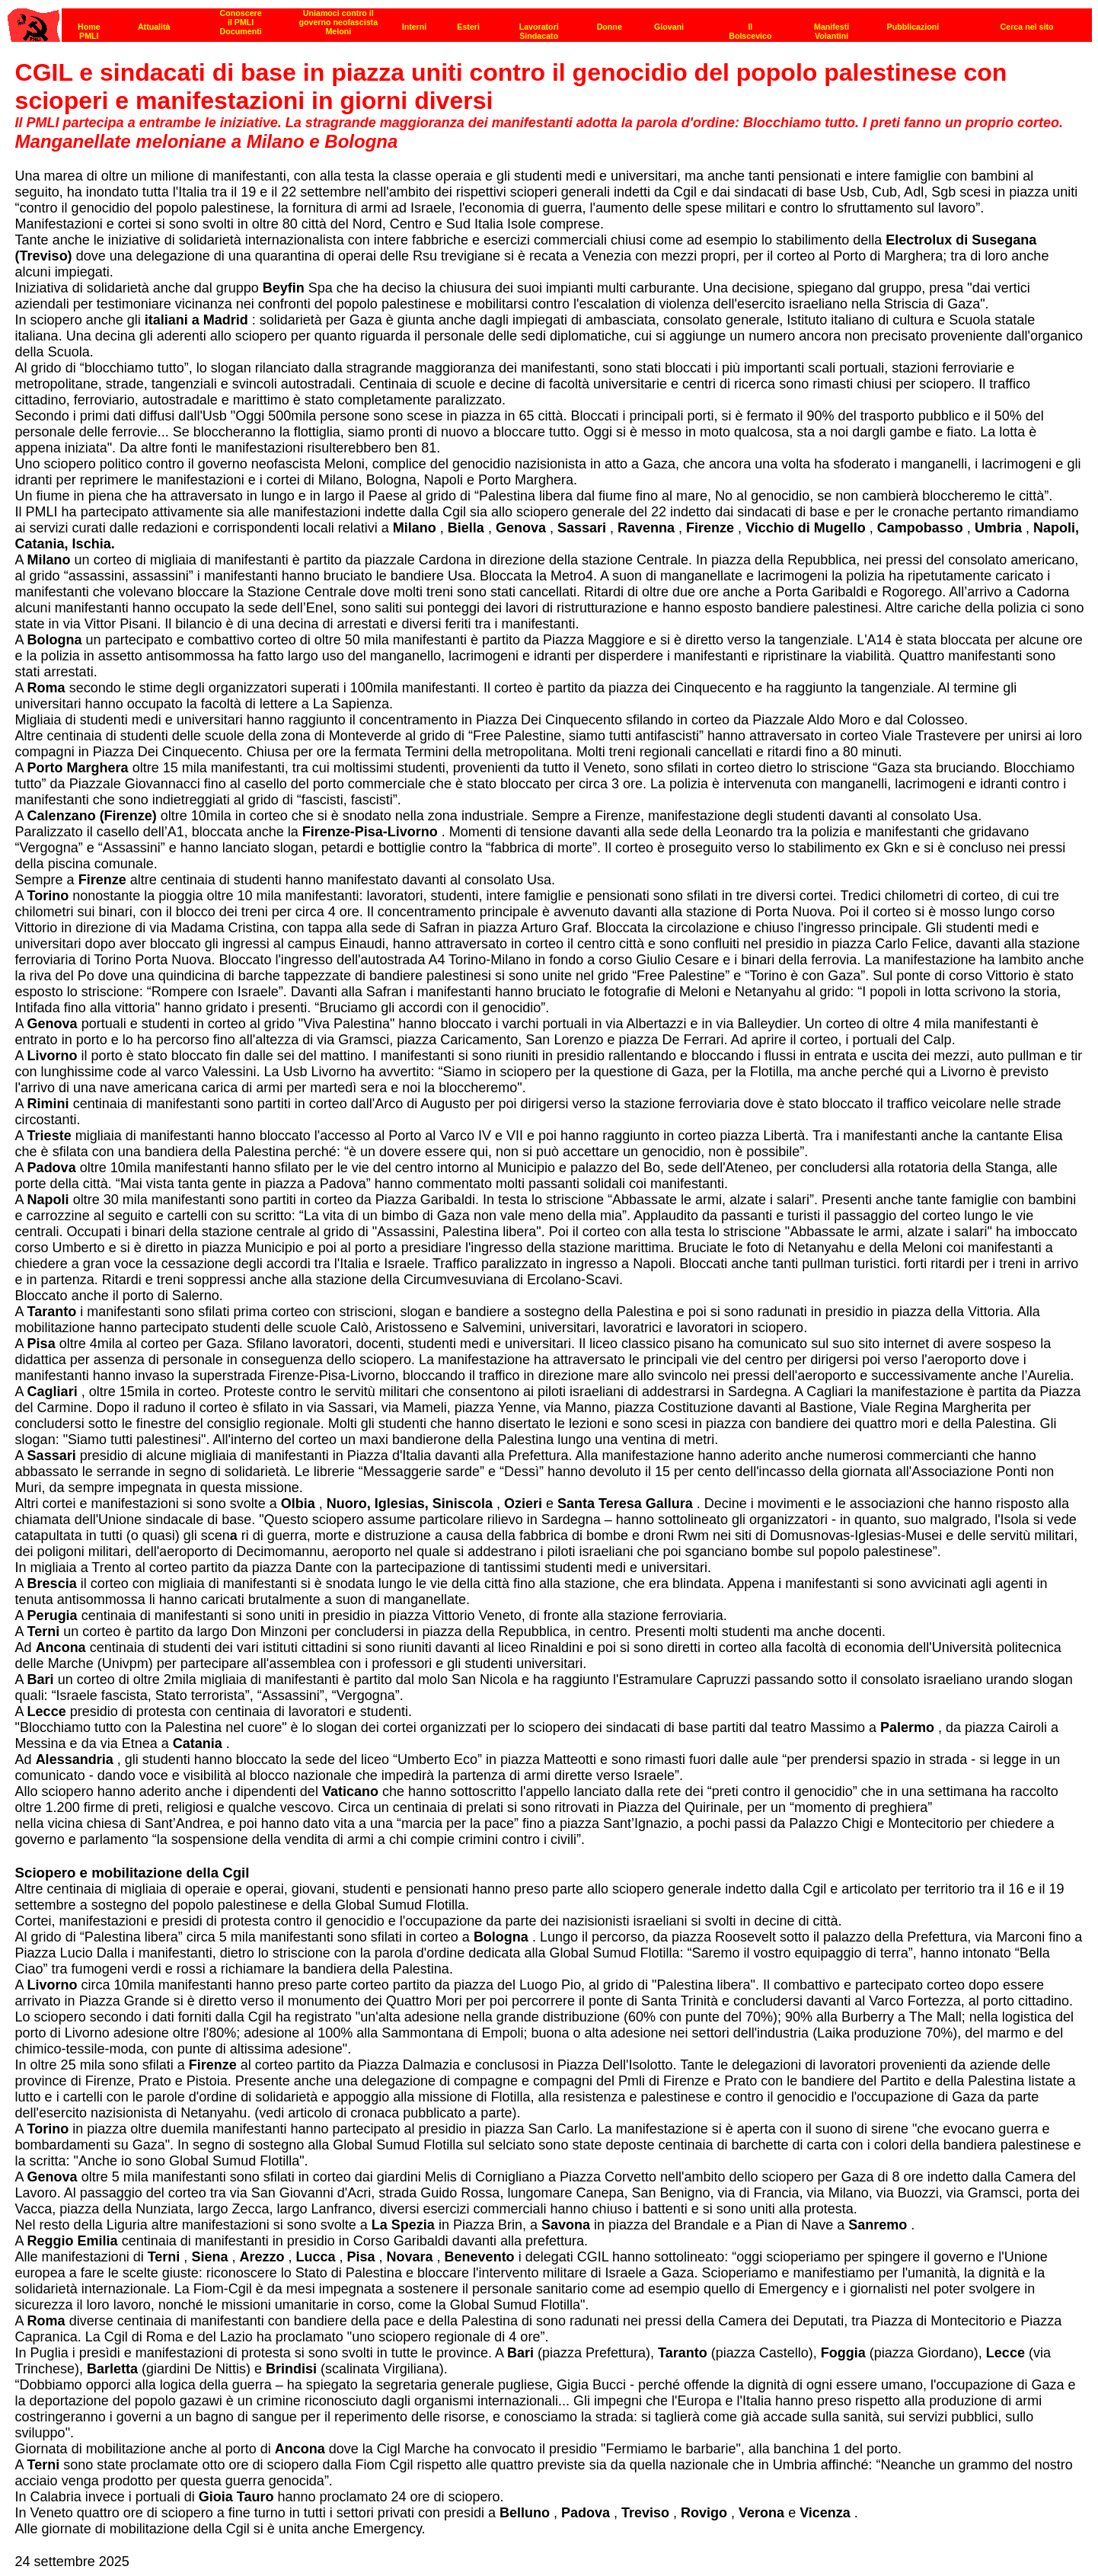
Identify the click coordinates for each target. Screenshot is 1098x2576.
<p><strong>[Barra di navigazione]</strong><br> (550, 21)
